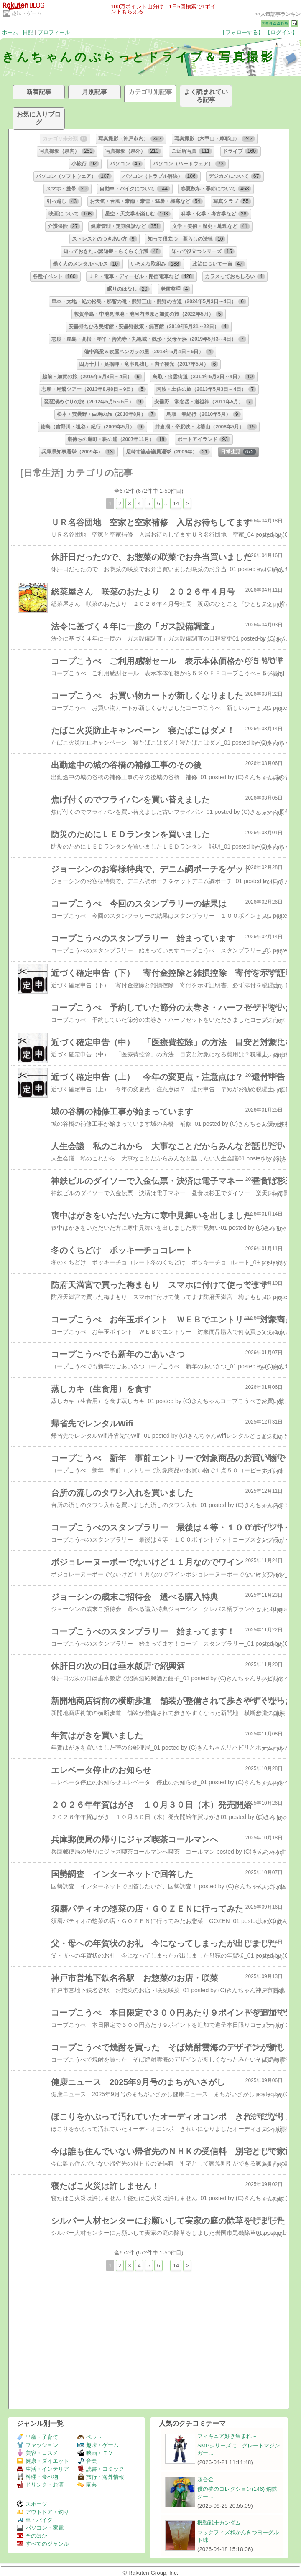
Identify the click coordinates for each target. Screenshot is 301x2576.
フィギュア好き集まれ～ (227, 2436)
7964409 (275, 23)
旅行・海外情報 (100, 2477)
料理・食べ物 (37, 2477)
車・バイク (35, 2520)
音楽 (87, 2461)
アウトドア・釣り (43, 2512)
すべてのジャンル (43, 2544)
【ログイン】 (281, 32)
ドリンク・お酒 (40, 2485)
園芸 (87, 2485)
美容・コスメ (37, 2453)
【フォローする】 (241, 32)
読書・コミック (100, 2469)
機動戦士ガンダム (219, 2523)
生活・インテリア (43, 2469)
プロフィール (54, 32)
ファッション (37, 2445)
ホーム (10, 32)
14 (176, 503)
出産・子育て (37, 2437)
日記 (28, 32)
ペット (89, 2437)
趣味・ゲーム (27, 13)
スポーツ (32, 2504)
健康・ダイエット (43, 2461)
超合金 (205, 2479)
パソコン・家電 (40, 2528)
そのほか (32, 2536)
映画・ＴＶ (95, 2453)
